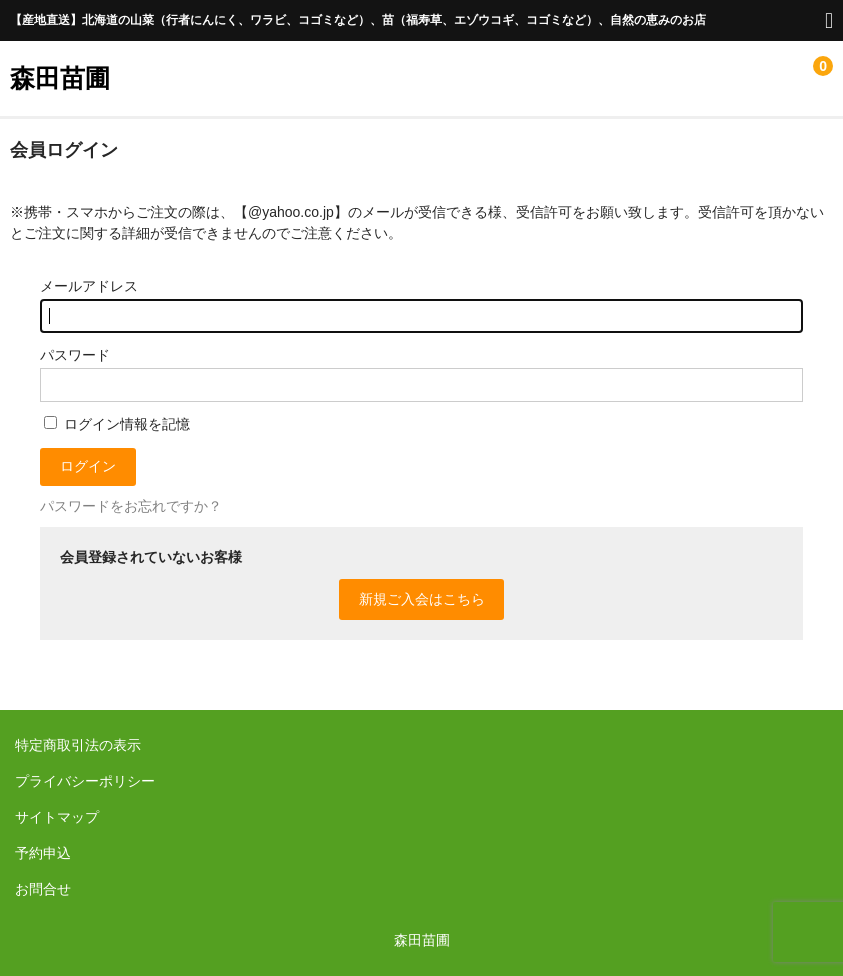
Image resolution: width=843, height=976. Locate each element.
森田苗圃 (60, 78)
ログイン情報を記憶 (117, 424)
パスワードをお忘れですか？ (131, 506)
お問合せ (43, 889)
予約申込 (43, 853)
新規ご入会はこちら (422, 599)
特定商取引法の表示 (78, 745)
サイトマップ (57, 817)
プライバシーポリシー (85, 781)
